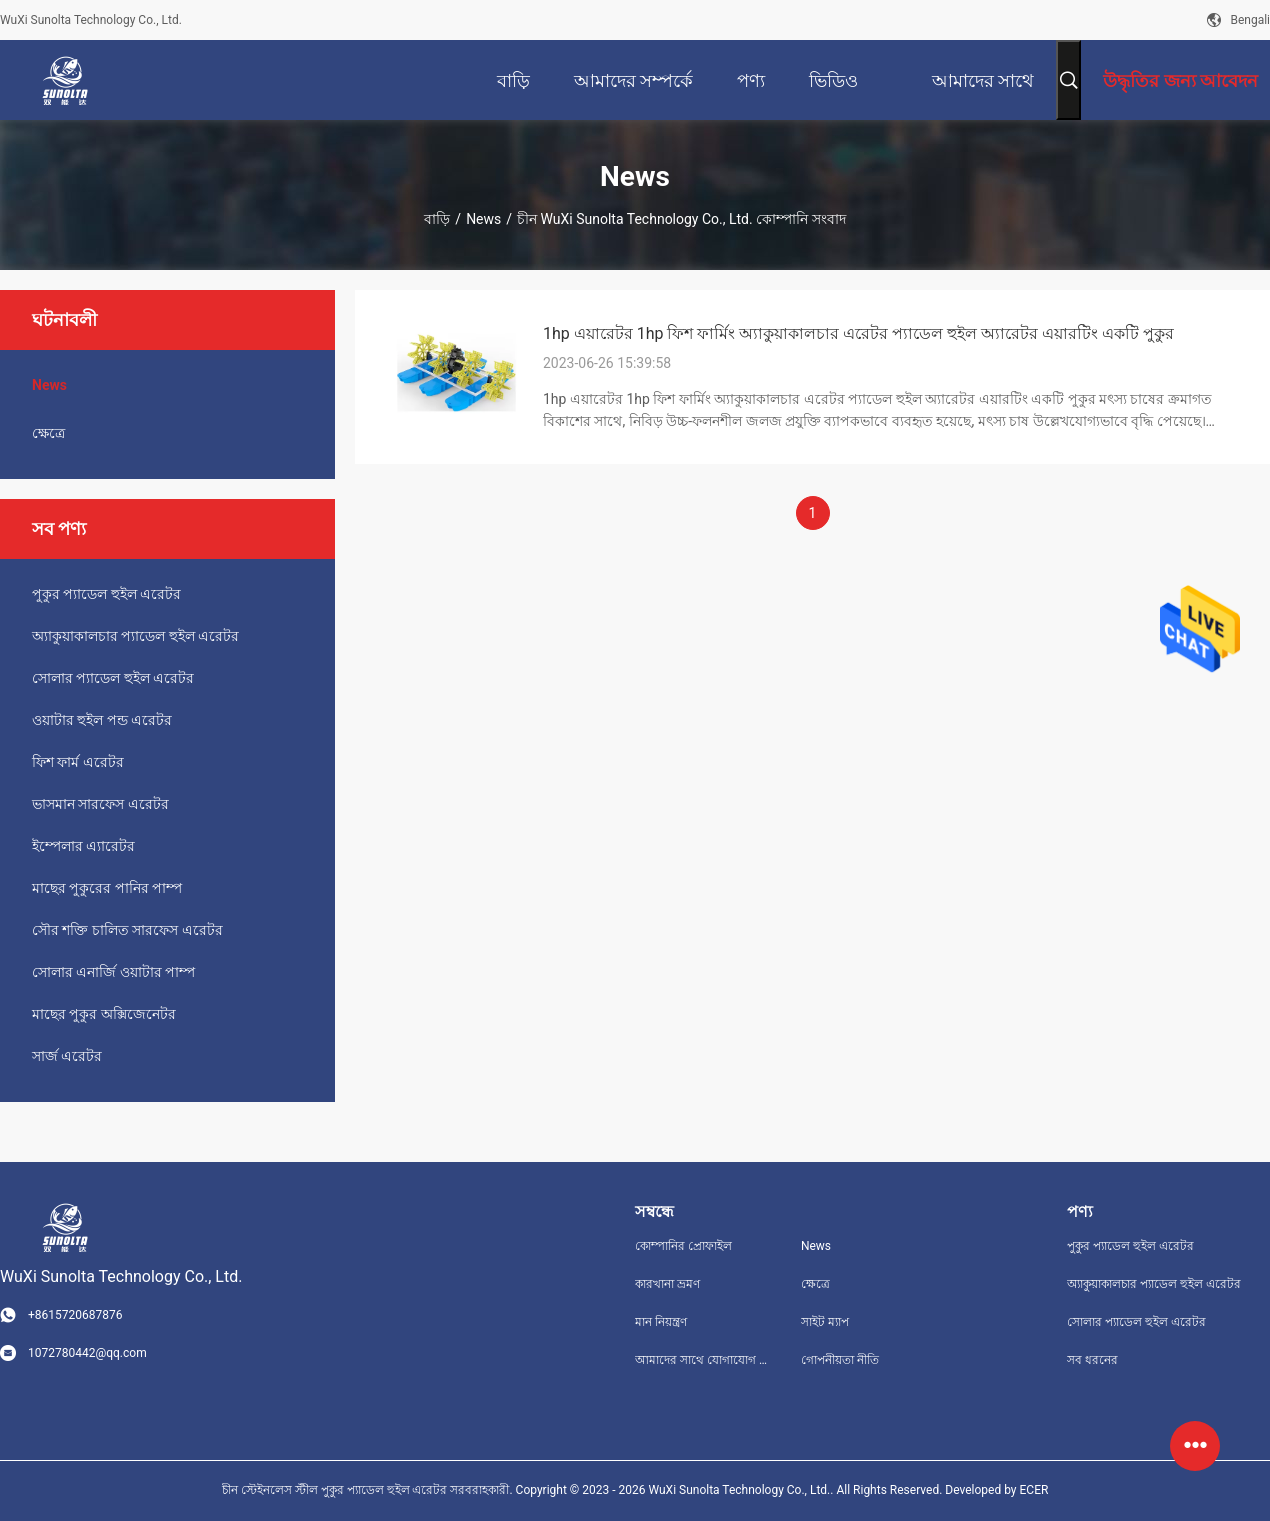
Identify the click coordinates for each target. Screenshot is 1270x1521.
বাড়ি (437, 219)
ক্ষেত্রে (48, 433)
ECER (1034, 1490)
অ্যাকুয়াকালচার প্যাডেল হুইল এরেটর (135, 636)
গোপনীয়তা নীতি (840, 1360)
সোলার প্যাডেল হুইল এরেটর (113, 678)
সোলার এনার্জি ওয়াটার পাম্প (113, 972)
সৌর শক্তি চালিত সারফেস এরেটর (127, 930)
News (483, 219)
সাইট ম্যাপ (825, 1322)
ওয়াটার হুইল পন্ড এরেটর (102, 720)
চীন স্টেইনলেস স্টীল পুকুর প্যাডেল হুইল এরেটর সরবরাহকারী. (369, 1490)
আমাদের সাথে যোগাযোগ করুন (702, 1360)
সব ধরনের (1092, 1360)
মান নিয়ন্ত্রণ (661, 1322)
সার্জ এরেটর (67, 1056)
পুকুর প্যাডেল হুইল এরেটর (106, 594)
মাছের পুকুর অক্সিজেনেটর (104, 1014)
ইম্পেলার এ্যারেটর (83, 846)
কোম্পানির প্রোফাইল (683, 1246)
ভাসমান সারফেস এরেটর (100, 804)
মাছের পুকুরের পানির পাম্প (107, 888)
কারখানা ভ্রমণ (667, 1284)
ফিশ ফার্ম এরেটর (78, 762)
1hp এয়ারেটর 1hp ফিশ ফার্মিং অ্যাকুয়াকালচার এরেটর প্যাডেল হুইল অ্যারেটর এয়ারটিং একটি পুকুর (858, 333)
